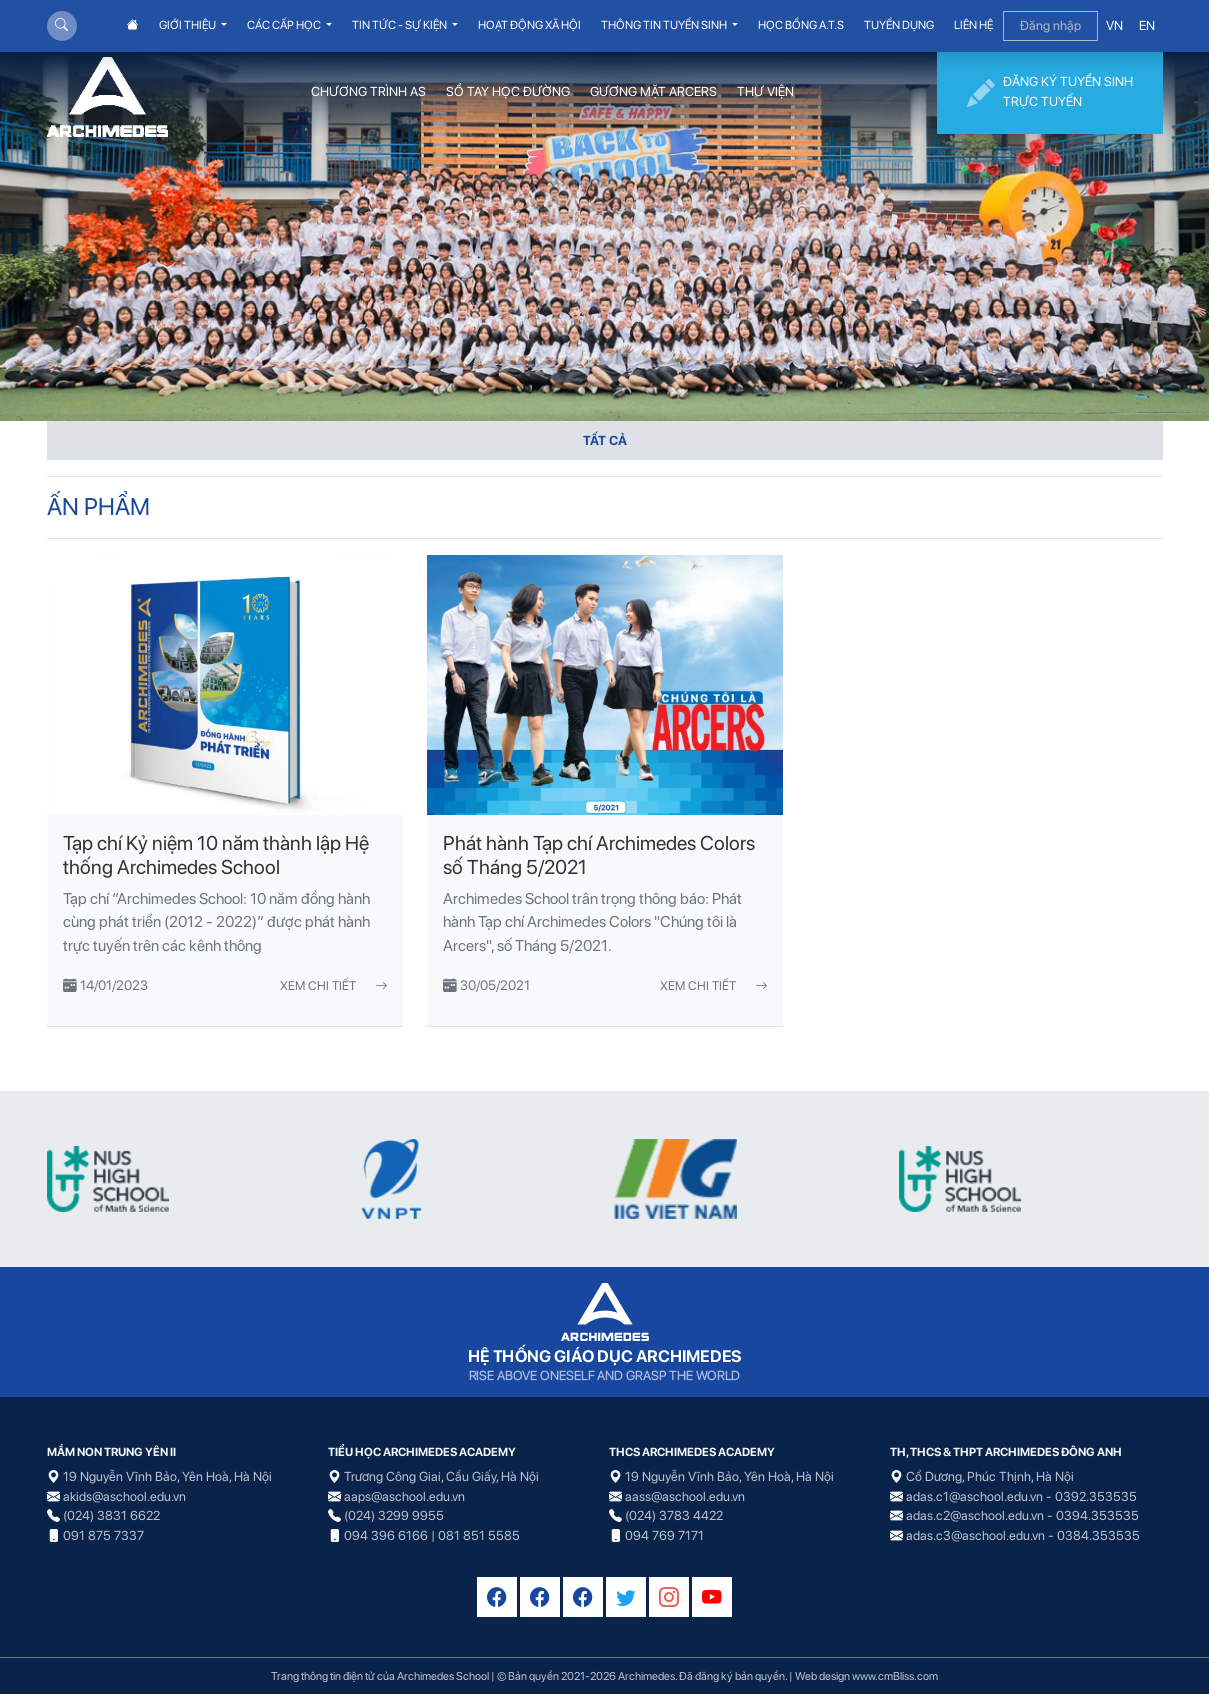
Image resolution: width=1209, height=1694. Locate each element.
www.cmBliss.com (895, 1676)
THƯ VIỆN (765, 91)
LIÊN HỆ (973, 25)
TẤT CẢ (605, 440)
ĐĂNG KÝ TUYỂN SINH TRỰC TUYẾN (1050, 93)
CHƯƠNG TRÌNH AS (368, 91)
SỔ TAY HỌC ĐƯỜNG (508, 91)
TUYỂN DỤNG (899, 25)
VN (1114, 25)
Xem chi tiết (333, 985)
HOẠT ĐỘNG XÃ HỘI (529, 25)
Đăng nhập (1050, 25)
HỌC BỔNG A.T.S (801, 25)
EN (1147, 25)
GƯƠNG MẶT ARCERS (653, 91)
